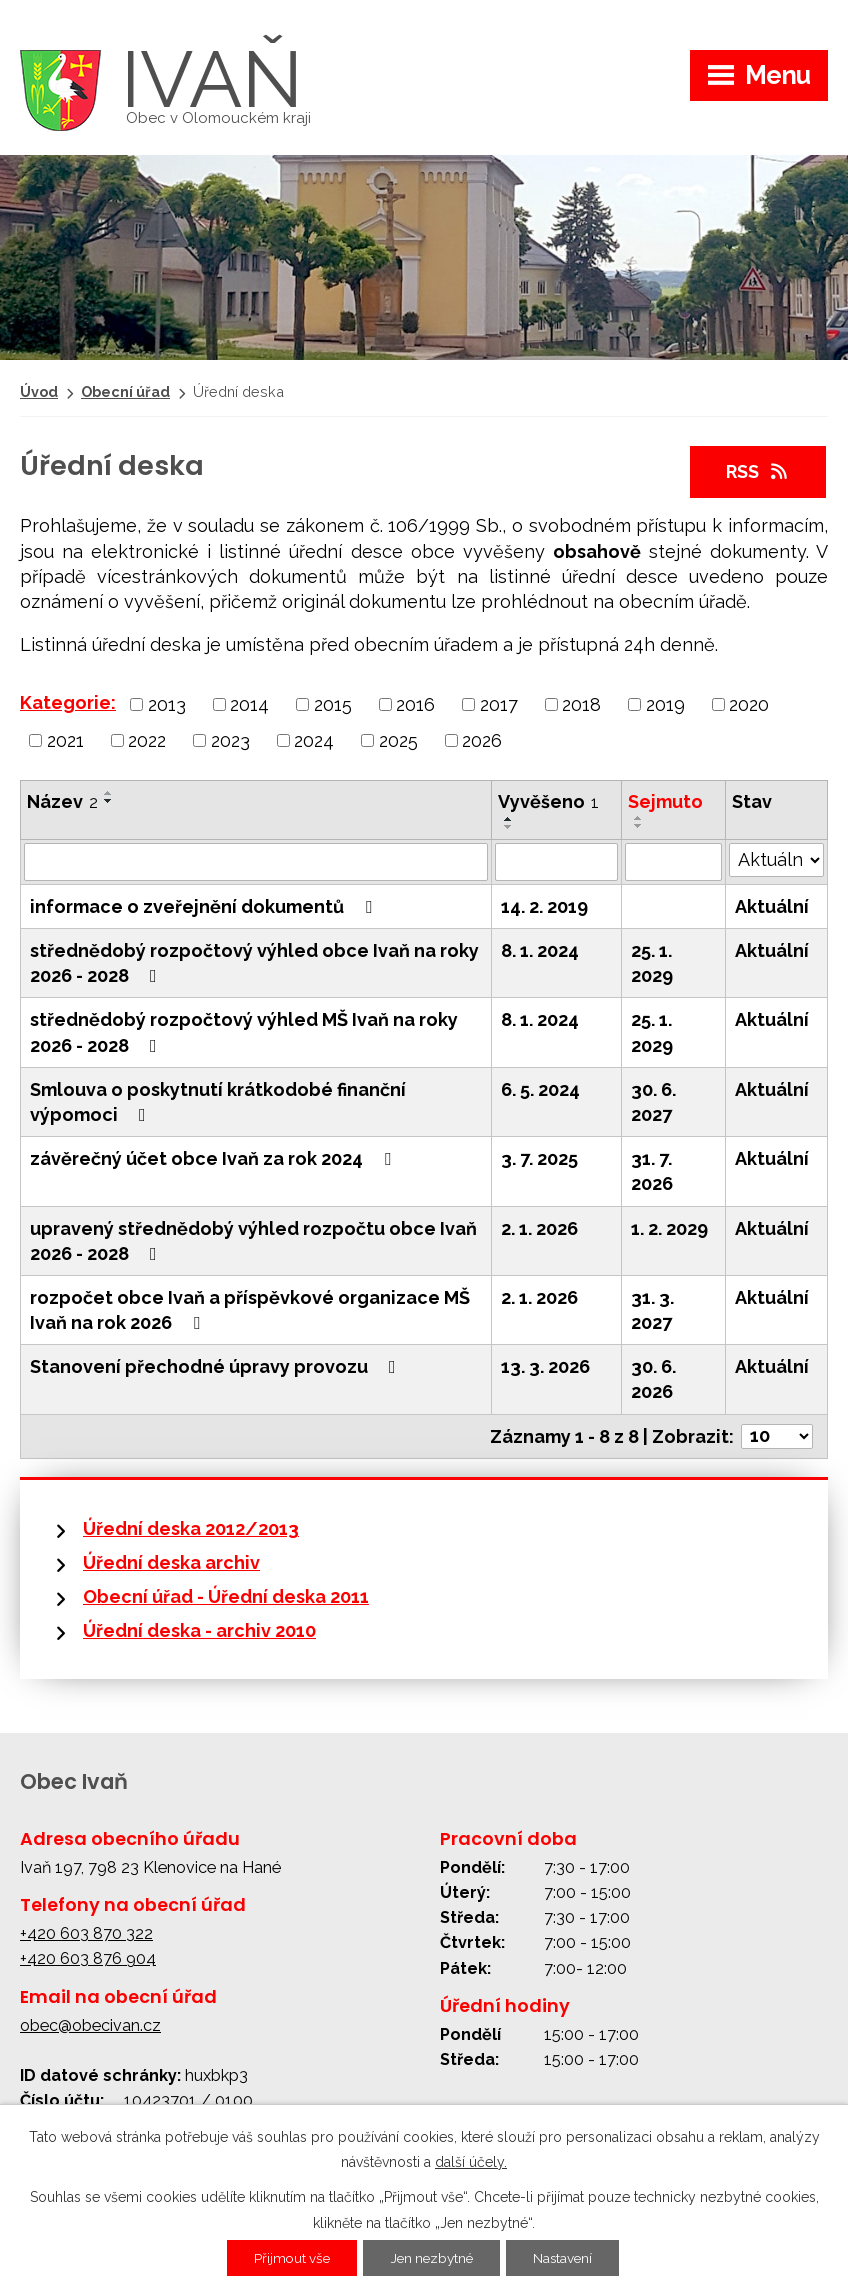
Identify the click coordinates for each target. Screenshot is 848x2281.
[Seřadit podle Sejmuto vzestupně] (639, 818)
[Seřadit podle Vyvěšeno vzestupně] (509, 819)
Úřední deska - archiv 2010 (199, 1630)
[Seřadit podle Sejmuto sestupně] (639, 826)
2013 (167, 704)
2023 (230, 739)
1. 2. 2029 (669, 1228)
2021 (65, 739)
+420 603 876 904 (88, 1958)
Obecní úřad (125, 391)
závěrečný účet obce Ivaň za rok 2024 (214, 1158)
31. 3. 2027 (652, 1310)
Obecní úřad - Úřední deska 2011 (226, 1596)
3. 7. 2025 (539, 1158)
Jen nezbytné (432, 2258)
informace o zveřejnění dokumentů (205, 906)
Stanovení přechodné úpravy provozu (217, 1366)
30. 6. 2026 (653, 1379)
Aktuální (772, 906)
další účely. (471, 2162)
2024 (314, 739)
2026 (482, 739)
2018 (581, 704)
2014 (249, 704)
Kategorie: (68, 702)
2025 (398, 739)
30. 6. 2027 (653, 1102)
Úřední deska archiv (171, 1562)
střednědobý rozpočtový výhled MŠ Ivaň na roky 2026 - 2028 (244, 1032)
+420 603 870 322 (86, 1933)
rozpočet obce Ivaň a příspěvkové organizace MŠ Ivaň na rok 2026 (250, 1310)
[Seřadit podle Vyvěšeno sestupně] (509, 827)
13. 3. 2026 (545, 1366)
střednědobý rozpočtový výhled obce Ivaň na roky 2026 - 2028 (254, 963)
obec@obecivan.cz (90, 2025)
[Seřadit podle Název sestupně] (109, 801)
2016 (415, 704)
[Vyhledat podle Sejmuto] (673, 862)
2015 (333, 704)
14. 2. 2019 (544, 906)
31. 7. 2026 (652, 1171)
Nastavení (568, 2258)
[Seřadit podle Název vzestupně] (109, 793)
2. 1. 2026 (539, 1228)
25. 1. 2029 (652, 963)
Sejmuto (665, 801)
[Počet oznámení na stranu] (777, 1436)
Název (62, 801)
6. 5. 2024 (540, 1089)
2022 (147, 739)
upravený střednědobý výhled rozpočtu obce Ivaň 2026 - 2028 (253, 1241)
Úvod (39, 391)
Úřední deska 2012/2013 (191, 1528)
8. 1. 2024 (540, 950)
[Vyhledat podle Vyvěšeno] (556, 862)
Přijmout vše (286, 2258)
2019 (665, 704)
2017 (499, 704)
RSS (758, 471)
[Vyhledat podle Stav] (776, 860)
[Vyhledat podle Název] (256, 862)
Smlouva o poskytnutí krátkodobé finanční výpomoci (218, 1102)
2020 (749, 704)
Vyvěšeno (548, 801)
